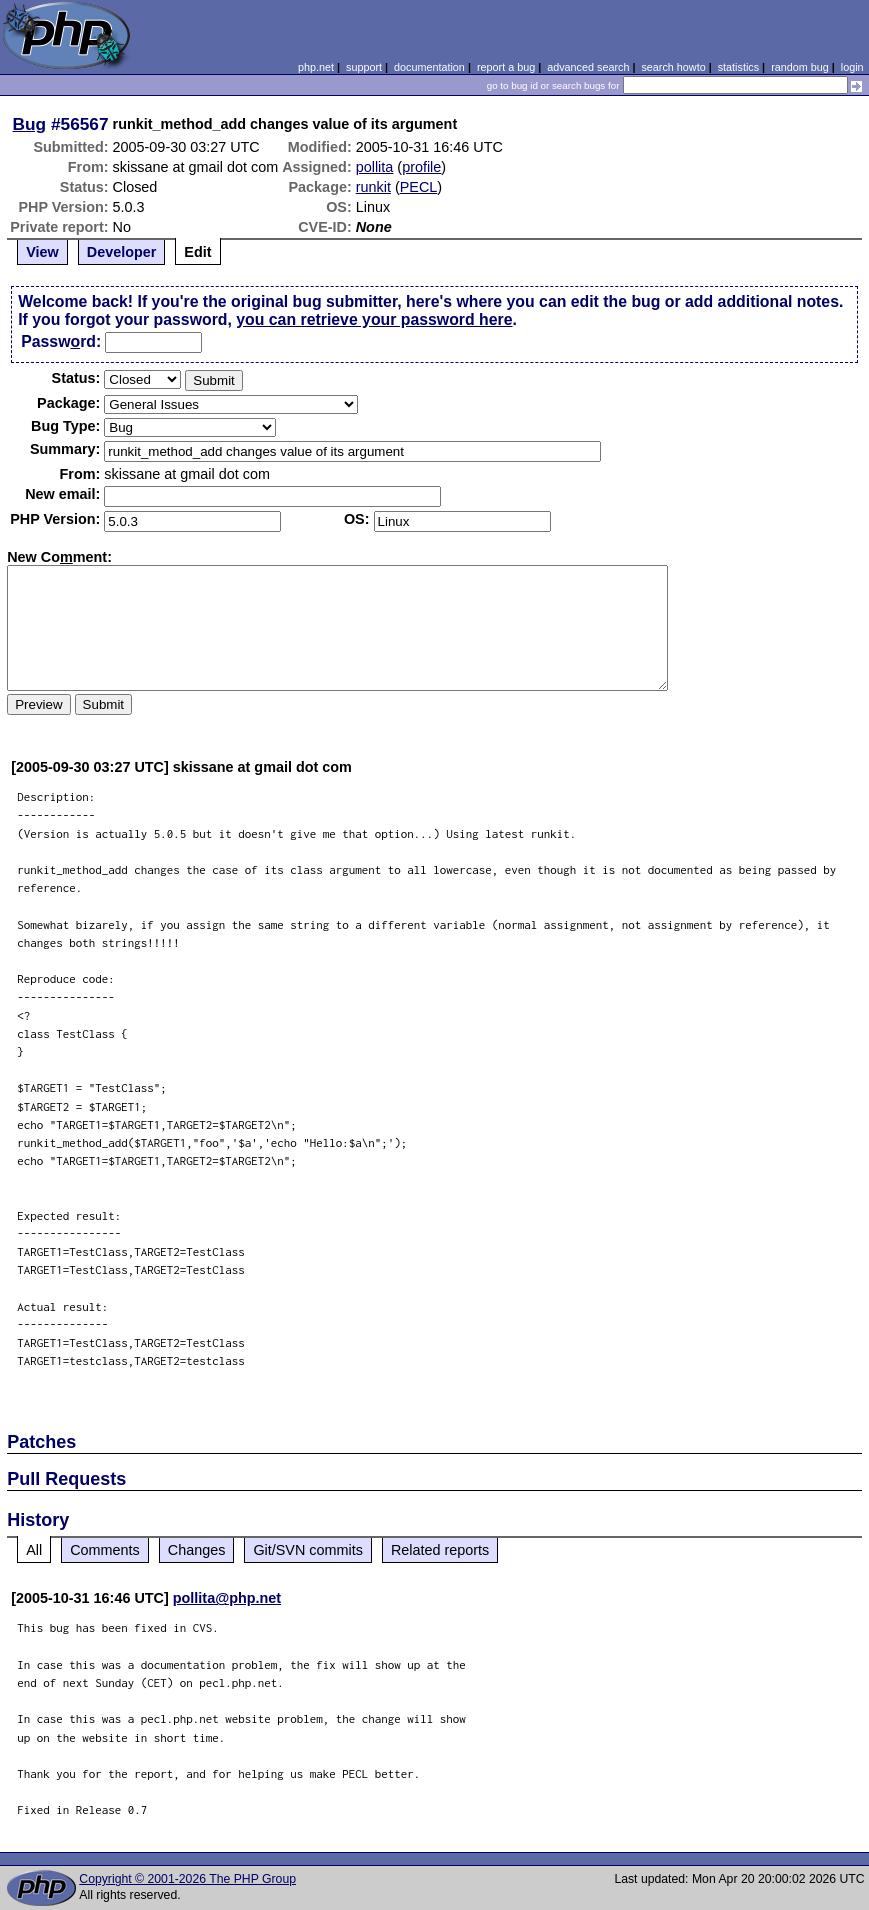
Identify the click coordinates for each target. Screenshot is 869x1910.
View (42, 252)
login (852, 67)
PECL (419, 187)
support (364, 67)
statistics (738, 67)
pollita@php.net (227, 1598)
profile (421, 167)
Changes (197, 1550)
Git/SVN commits (308, 1550)
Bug (30, 124)
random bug (800, 67)
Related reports (440, 1550)
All (34, 1550)
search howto (673, 67)
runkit (373, 187)
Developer (122, 252)
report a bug (506, 67)
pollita (375, 167)
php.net (316, 67)
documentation (429, 67)
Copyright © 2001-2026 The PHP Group (187, 1879)
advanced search (588, 67)
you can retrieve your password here (374, 319)
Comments (105, 1550)
